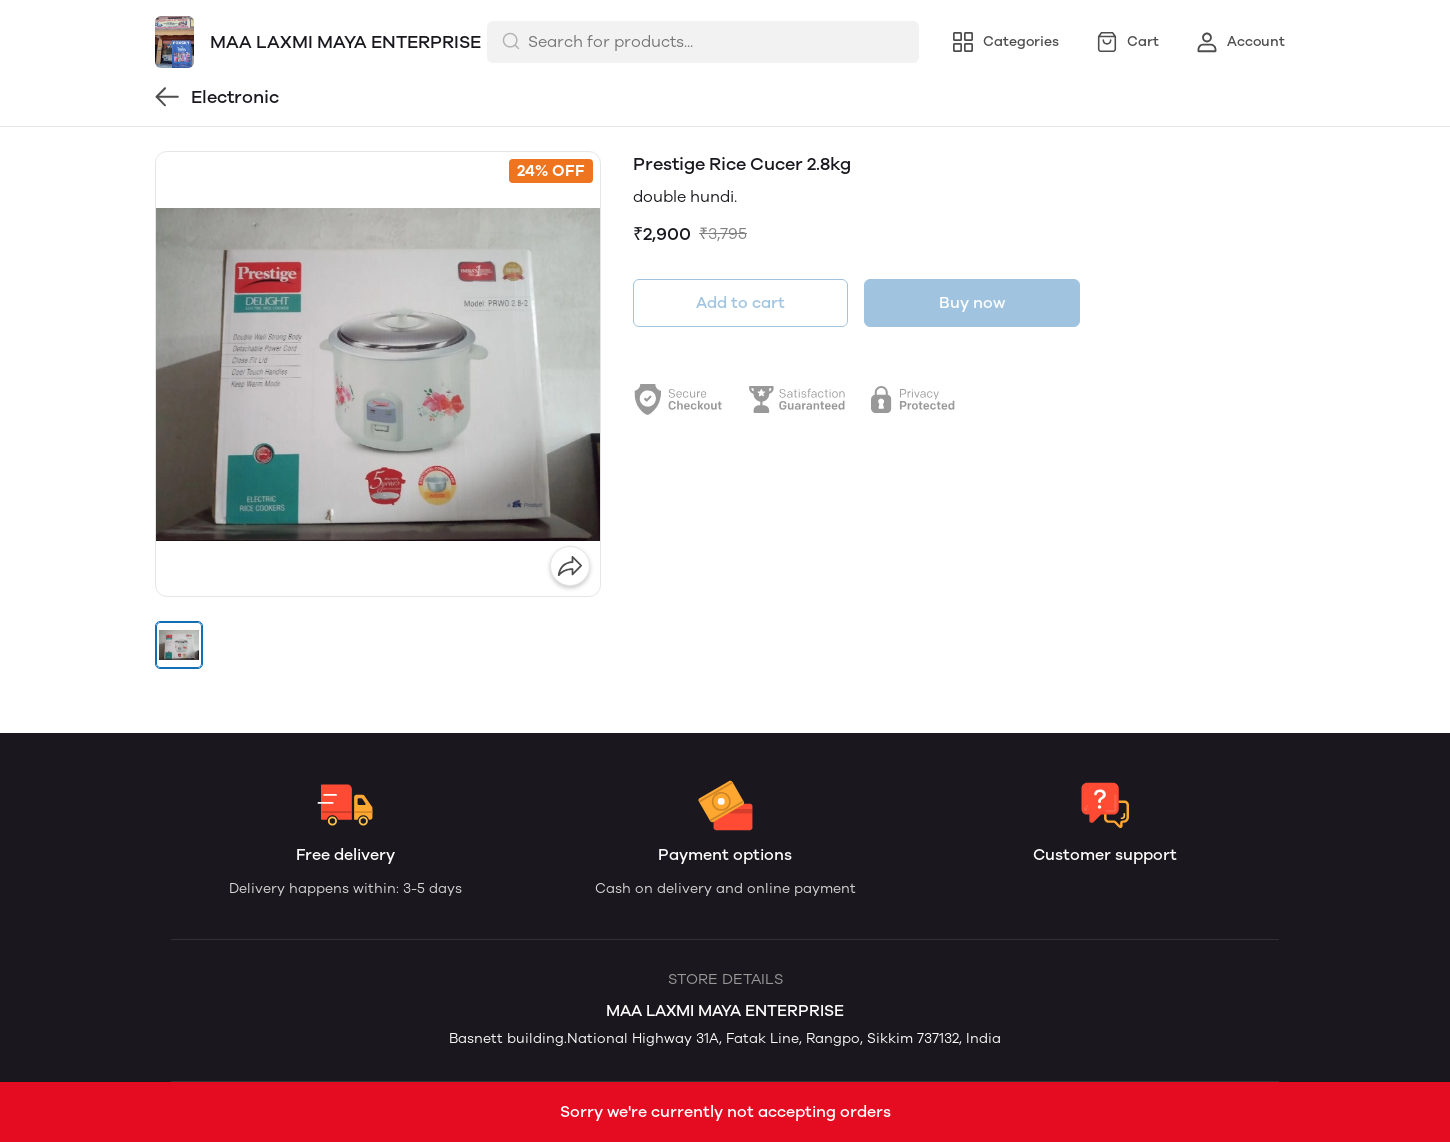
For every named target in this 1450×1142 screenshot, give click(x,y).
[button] (179, 645)
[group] (378, 374)
